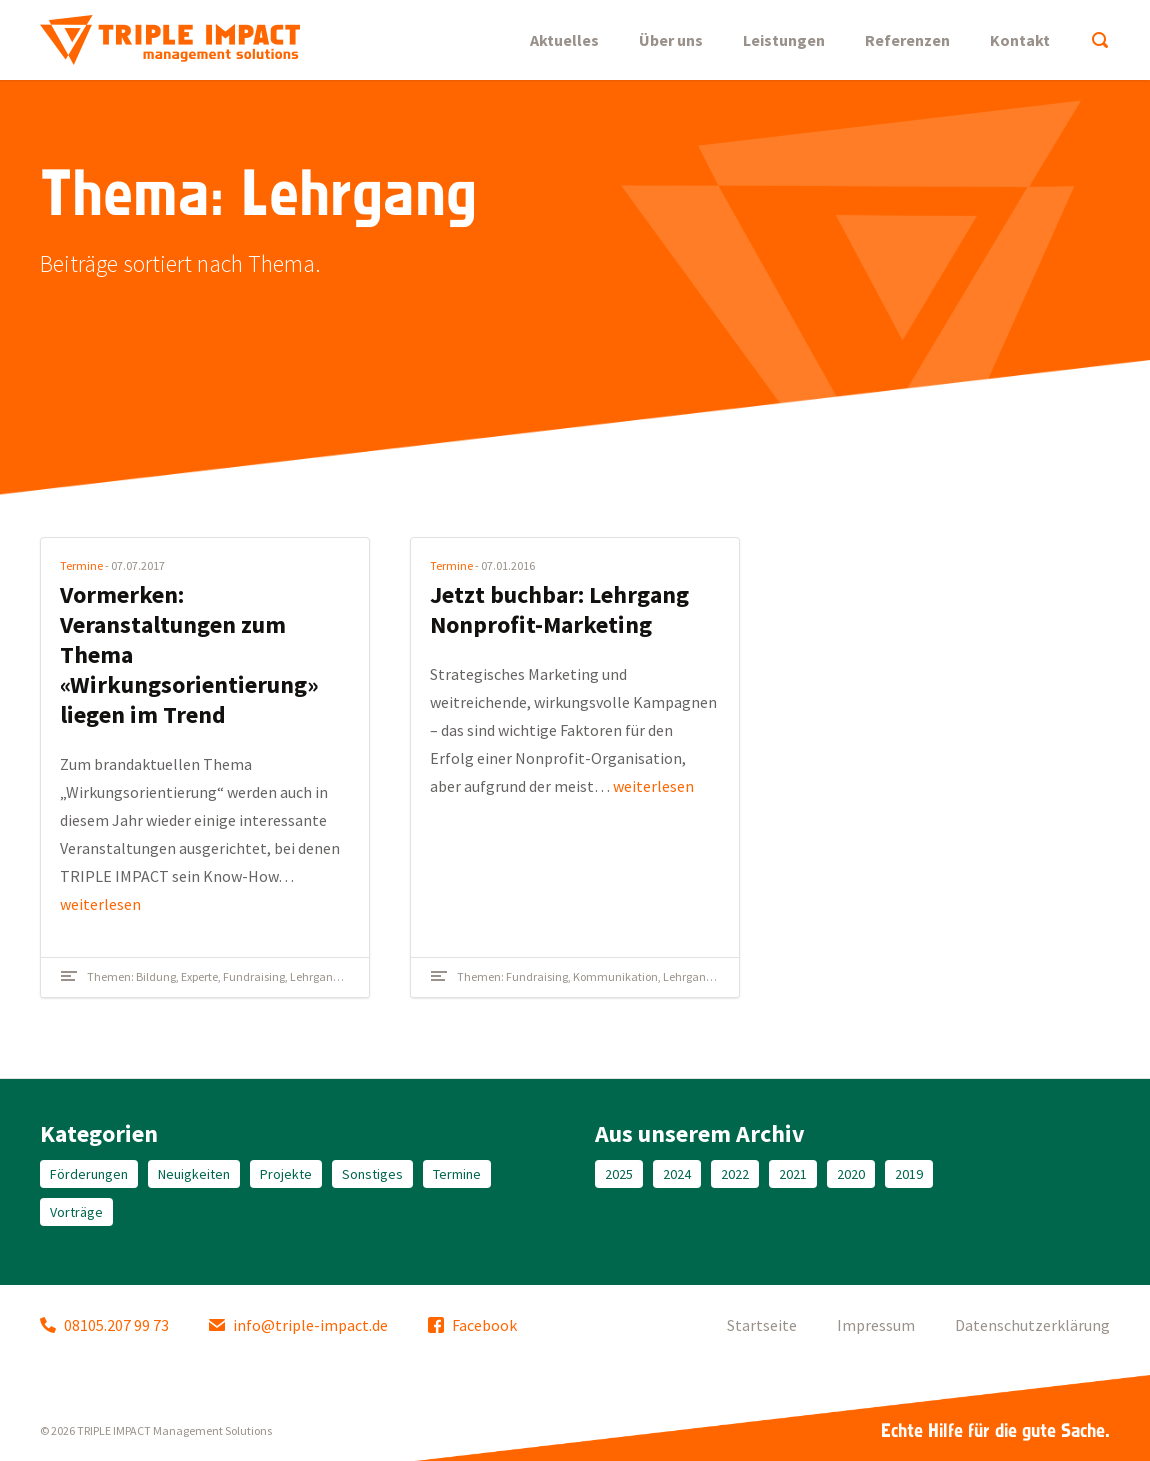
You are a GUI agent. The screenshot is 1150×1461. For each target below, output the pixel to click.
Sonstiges (372, 1174)
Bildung (156, 976)
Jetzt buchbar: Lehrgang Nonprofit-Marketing (559, 609)
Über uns (671, 40)
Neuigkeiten (194, 1174)
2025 (619, 1174)
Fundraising (254, 976)
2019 (909, 1174)
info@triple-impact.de (298, 1325)
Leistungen (784, 40)
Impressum (876, 1325)
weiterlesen (100, 904)
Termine (81, 565)
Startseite (762, 1325)
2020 (851, 1174)
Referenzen (907, 40)
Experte (199, 976)
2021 (793, 1174)
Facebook (472, 1325)
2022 (735, 1174)
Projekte (286, 1174)
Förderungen (89, 1174)
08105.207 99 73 (104, 1325)
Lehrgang (314, 976)
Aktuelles (564, 40)
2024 (677, 1174)
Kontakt (1020, 40)
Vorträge (76, 1212)
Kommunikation (615, 976)
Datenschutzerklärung (1032, 1325)
